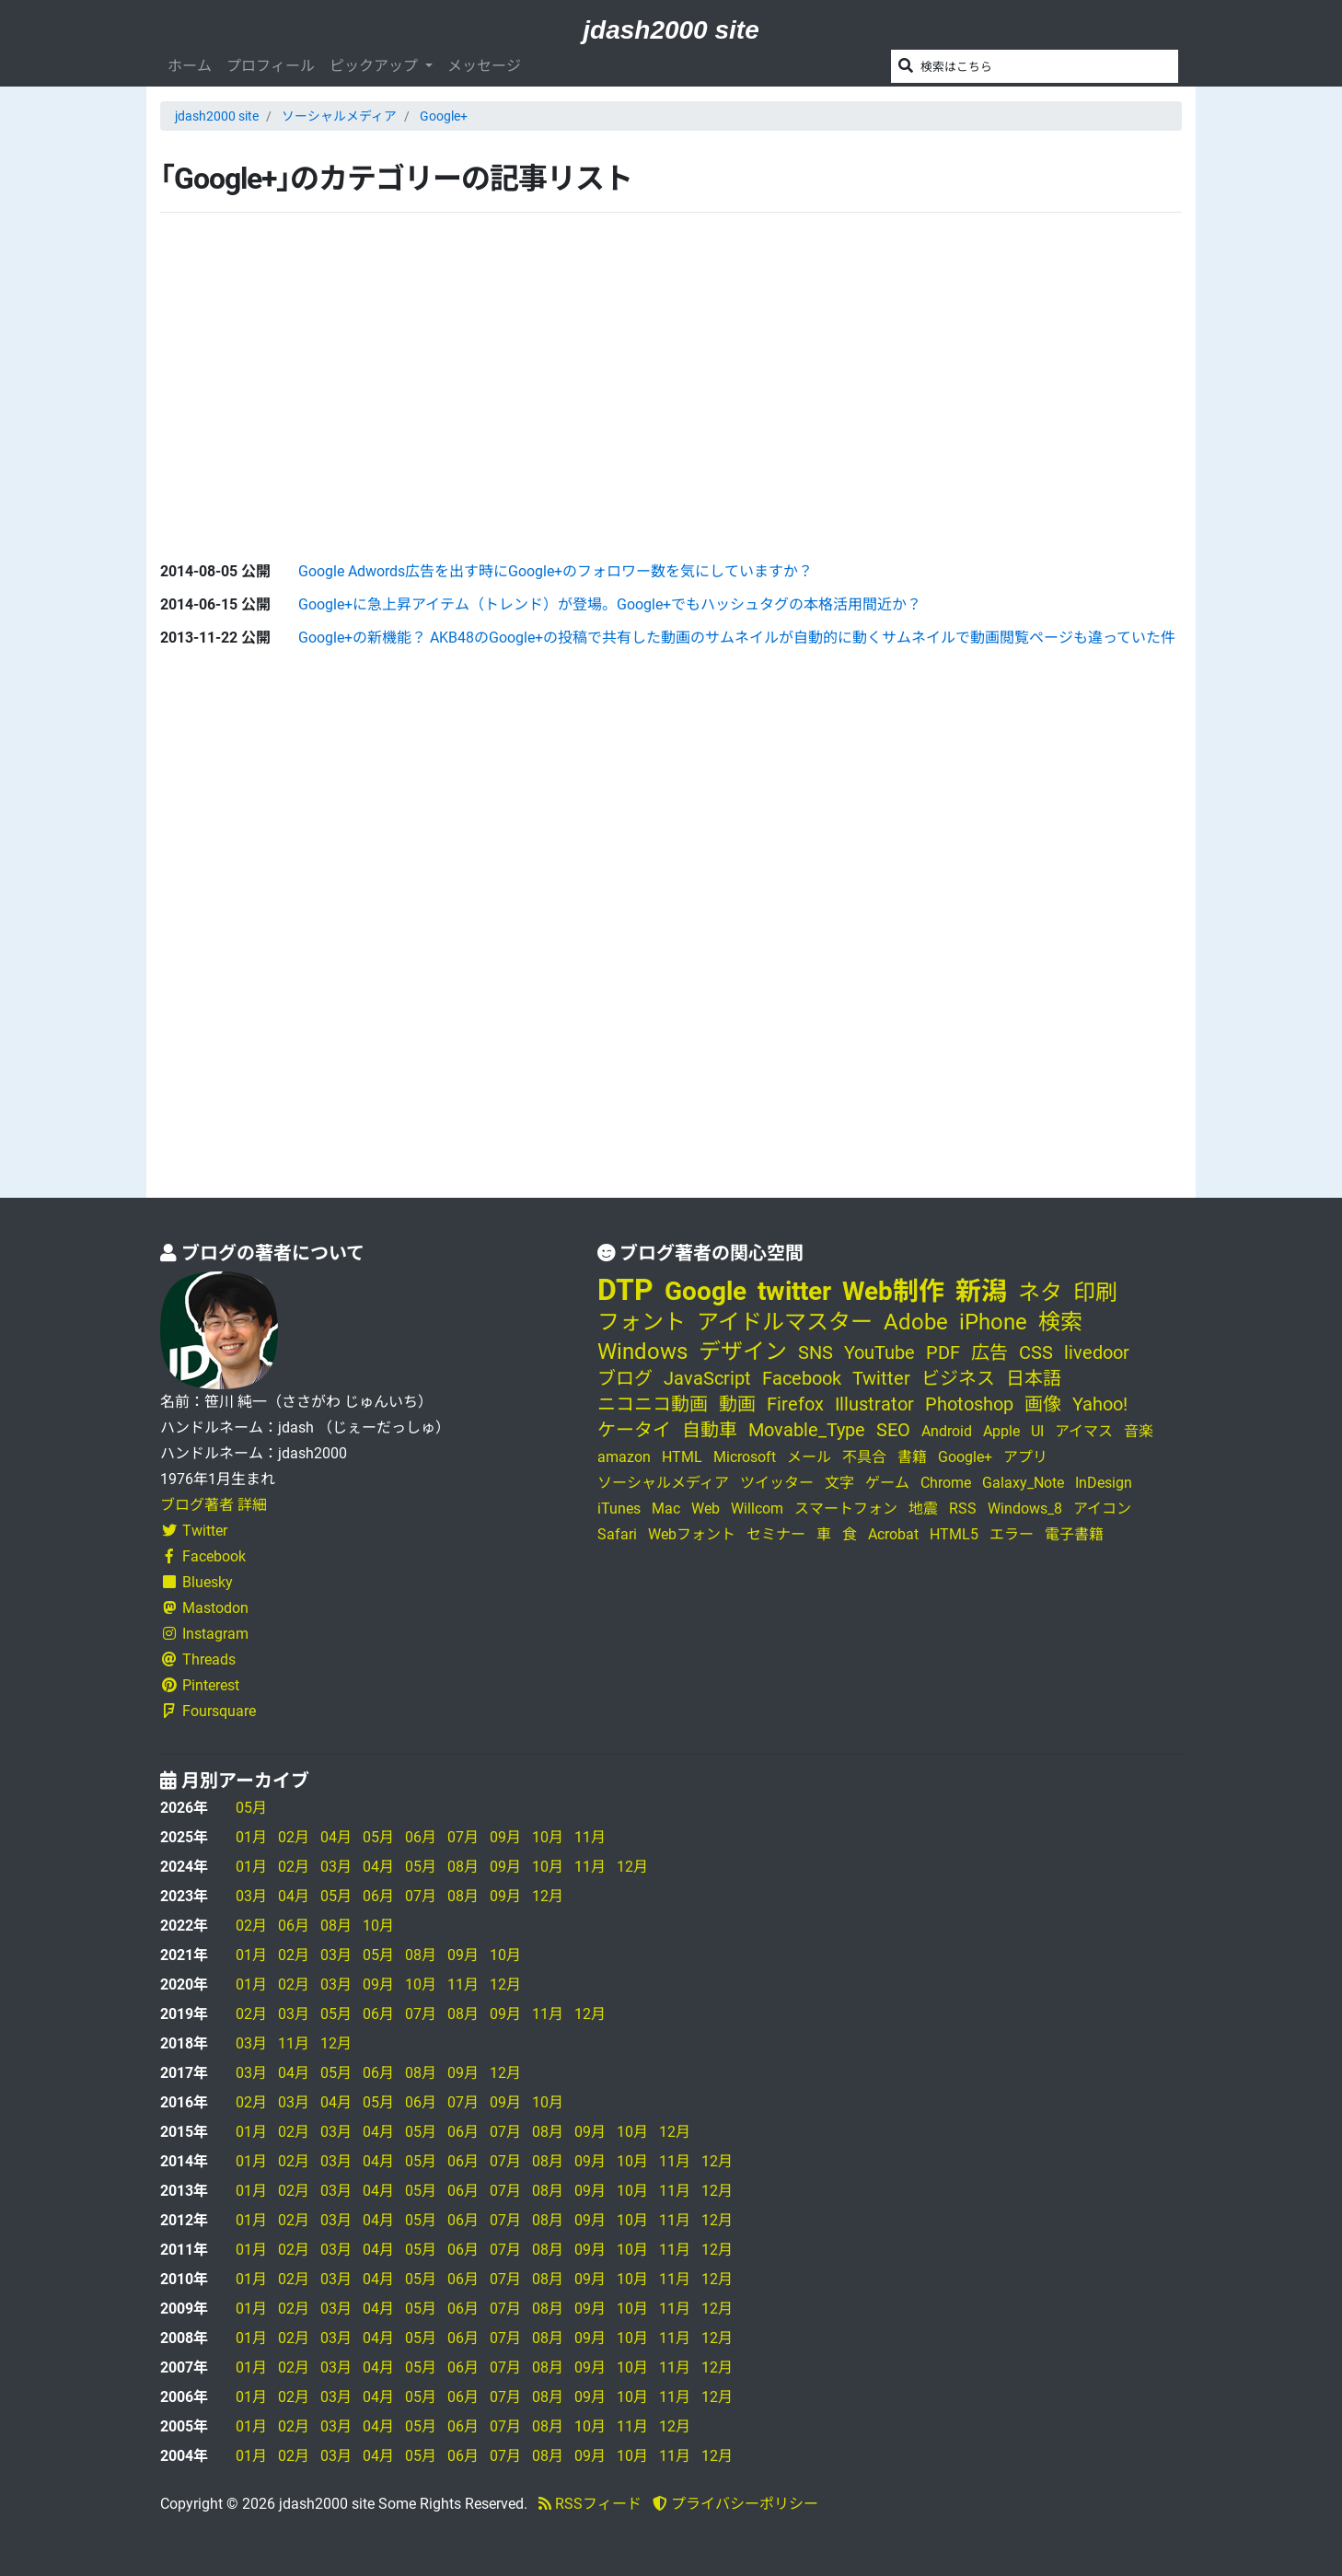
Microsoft (744, 1457)
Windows (642, 1351)
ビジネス (958, 1378)
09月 (505, 1837)
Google (705, 1291)
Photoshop (969, 1404)
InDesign (1103, 1482)
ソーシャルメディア (339, 116)
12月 (632, 1866)
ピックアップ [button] (376, 66)
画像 (1042, 1404)
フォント (641, 1322)
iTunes (619, 1508)
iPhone (993, 1322)
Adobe (916, 1322)
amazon (624, 1457)
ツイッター (777, 1482)
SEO (893, 1430)
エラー (1011, 1534)
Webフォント (691, 1534)
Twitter (193, 1530)
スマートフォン (845, 1508)
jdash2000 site (670, 30)
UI (1037, 1431)
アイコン (1102, 1508)
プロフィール (270, 66)
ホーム (190, 66)
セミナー (775, 1534)
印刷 (1095, 1292)
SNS (815, 1352)
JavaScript (707, 1378)
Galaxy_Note (1023, 1482)
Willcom (757, 1508)
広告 (989, 1352)
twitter (794, 1291)
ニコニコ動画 (652, 1404)
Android (946, 1431)
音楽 (1138, 1431)
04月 (336, 1837)
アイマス (1084, 1431)
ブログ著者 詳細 (213, 1505)
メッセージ (484, 66)
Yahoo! (1100, 1404)
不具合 (864, 1457)
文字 (839, 1482)
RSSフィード (590, 2503)
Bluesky (196, 1582)
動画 (737, 1404)
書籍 (912, 1457)
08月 (463, 1866)
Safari (617, 1534)
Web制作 (893, 1291)
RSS (963, 1508)
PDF (943, 1352)
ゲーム (887, 1482)
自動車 (709, 1430)
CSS (1036, 1352)
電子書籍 (1074, 1534)
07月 (463, 1837)
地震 (923, 1508)
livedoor (1096, 1352)
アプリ (1025, 1457)
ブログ (625, 1378)
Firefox (795, 1404)
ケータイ (634, 1430)
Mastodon (204, 1608)
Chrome (945, 1482)
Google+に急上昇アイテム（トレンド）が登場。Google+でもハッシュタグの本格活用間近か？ (609, 604)
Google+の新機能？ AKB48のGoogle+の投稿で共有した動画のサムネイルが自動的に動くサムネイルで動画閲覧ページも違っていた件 (736, 637)
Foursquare (208, 1711)
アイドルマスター (785, 1322)
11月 (590, 1837)
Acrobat (893, 1534)
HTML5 (954, 1534)
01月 (251, 1837)
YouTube (879, 1352)
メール (809, 1457)
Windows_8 (1025, 1508)
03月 (336, 1866)
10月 (547, 1837)
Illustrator (874, 1404)
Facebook (203, 1556)
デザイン (743, 1351)
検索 (1060, 1322)
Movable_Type (806, 1430)
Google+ (444, 116)
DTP (625, 1289)
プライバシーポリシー (735, 2503)
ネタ (1040, 1292)
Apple (1001, 1431)
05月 (251, 1807)
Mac (666, 1508)
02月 (293, 1837)
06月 (420, 1837)
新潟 (981, 1291)
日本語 (1033, 1378)
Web (705, 1508)
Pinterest (199, 1685)
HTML (682, 1457)
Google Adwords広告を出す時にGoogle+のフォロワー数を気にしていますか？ (555, 571)
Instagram (204, 1633)
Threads (198, 1659)
